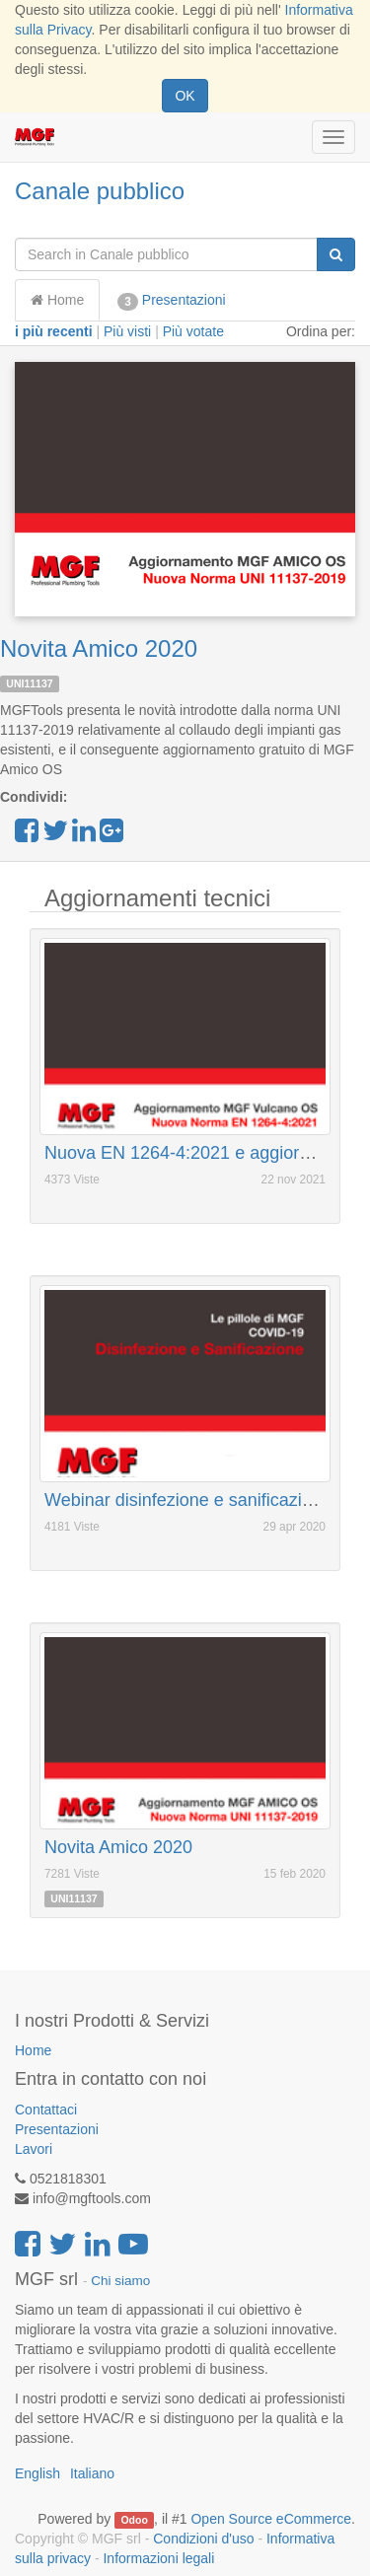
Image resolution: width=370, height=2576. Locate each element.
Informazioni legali (158, 2558)
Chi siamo (120, 2280)
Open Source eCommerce (270, 2519)
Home (57, 300)
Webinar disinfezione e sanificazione (188, 1500)
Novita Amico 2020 (98, 648)
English (37, 2473)
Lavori (33, 2149)
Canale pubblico (100, 191)
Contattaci (46, 2109)
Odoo (133, 2520)
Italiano (92, 2473)
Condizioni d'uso (203, 2538)
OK (184, 96)
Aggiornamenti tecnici (157, 898)
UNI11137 (29, 683)
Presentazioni (171, 301)
